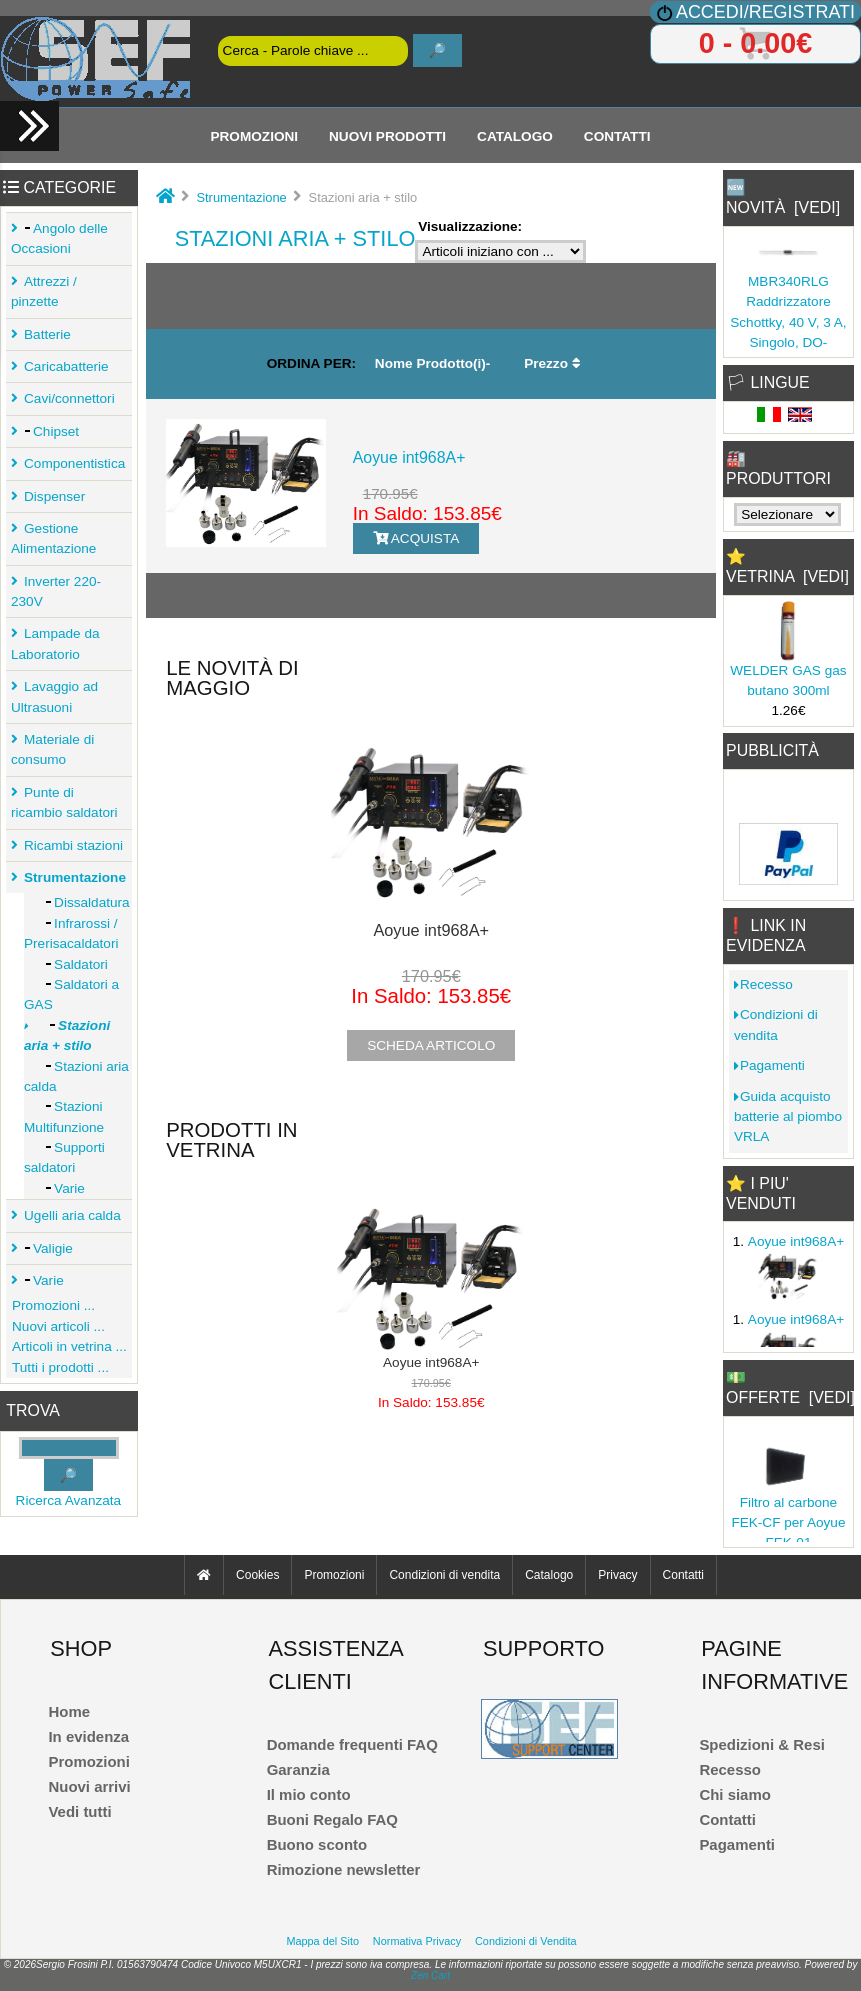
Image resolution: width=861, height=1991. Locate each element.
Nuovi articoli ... (55, 1326)
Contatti (617, 135)
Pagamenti (769, 1065)
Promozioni (254, 135)
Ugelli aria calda (69, 1215)
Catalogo (515, 135)
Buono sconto (317, 1844)
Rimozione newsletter (344, 1869)
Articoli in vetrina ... (66, 1346)
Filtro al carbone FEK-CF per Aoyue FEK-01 (788, 1523)
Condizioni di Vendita (526, 1941)
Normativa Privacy (417, 1941)
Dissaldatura (77, 902)
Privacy (617, 1575)
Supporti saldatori (64, 1157)
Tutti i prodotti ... (57, 1367)
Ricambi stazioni (70, 845)
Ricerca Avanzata (69, 1500)
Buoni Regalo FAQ (332, 1819)
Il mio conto (309, 1794)
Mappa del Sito (322, 1941)
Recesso (763, 984)
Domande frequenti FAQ (352, 1744)
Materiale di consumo (52, 749)
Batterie (44, 334)
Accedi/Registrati (765, 12)
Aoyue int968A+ (409, 457)
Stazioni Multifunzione (64, 1116)
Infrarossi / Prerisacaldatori (71, 933)
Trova (33, 1410)
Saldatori (66, 964)
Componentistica (71, 463)
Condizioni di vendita (776, 1024)
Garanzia (298, 1769)
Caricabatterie (63, 366)
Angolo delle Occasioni (59, 238)
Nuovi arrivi (89, 1786)
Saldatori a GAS (71, 994)
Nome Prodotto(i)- (433, 363)
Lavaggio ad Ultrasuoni (54, 696)
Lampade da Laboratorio (55, 643)
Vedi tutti (79, 1811)
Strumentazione (241, 197)
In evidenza (88, 1736)
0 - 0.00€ (755, 43)
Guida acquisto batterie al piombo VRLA (788, 1117)
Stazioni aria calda (76, 1076)
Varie (54, 1188)
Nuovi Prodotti (387, 135)
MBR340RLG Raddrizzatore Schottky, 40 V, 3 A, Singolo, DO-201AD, (788, 322)
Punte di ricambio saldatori (64, 802)
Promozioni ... (50, 1305)
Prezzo (552, 363)
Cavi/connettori (66, 398)
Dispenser (51, 496)
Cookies (257, 1575)
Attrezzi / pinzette (44, 291)
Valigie (45, 1248)
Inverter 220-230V (56, 591)
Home (69, 1711)
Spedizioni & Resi (761, 1744)
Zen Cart (430, 1975)
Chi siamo (734, 1794)
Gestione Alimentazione (53, 538)
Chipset (48, 431)
